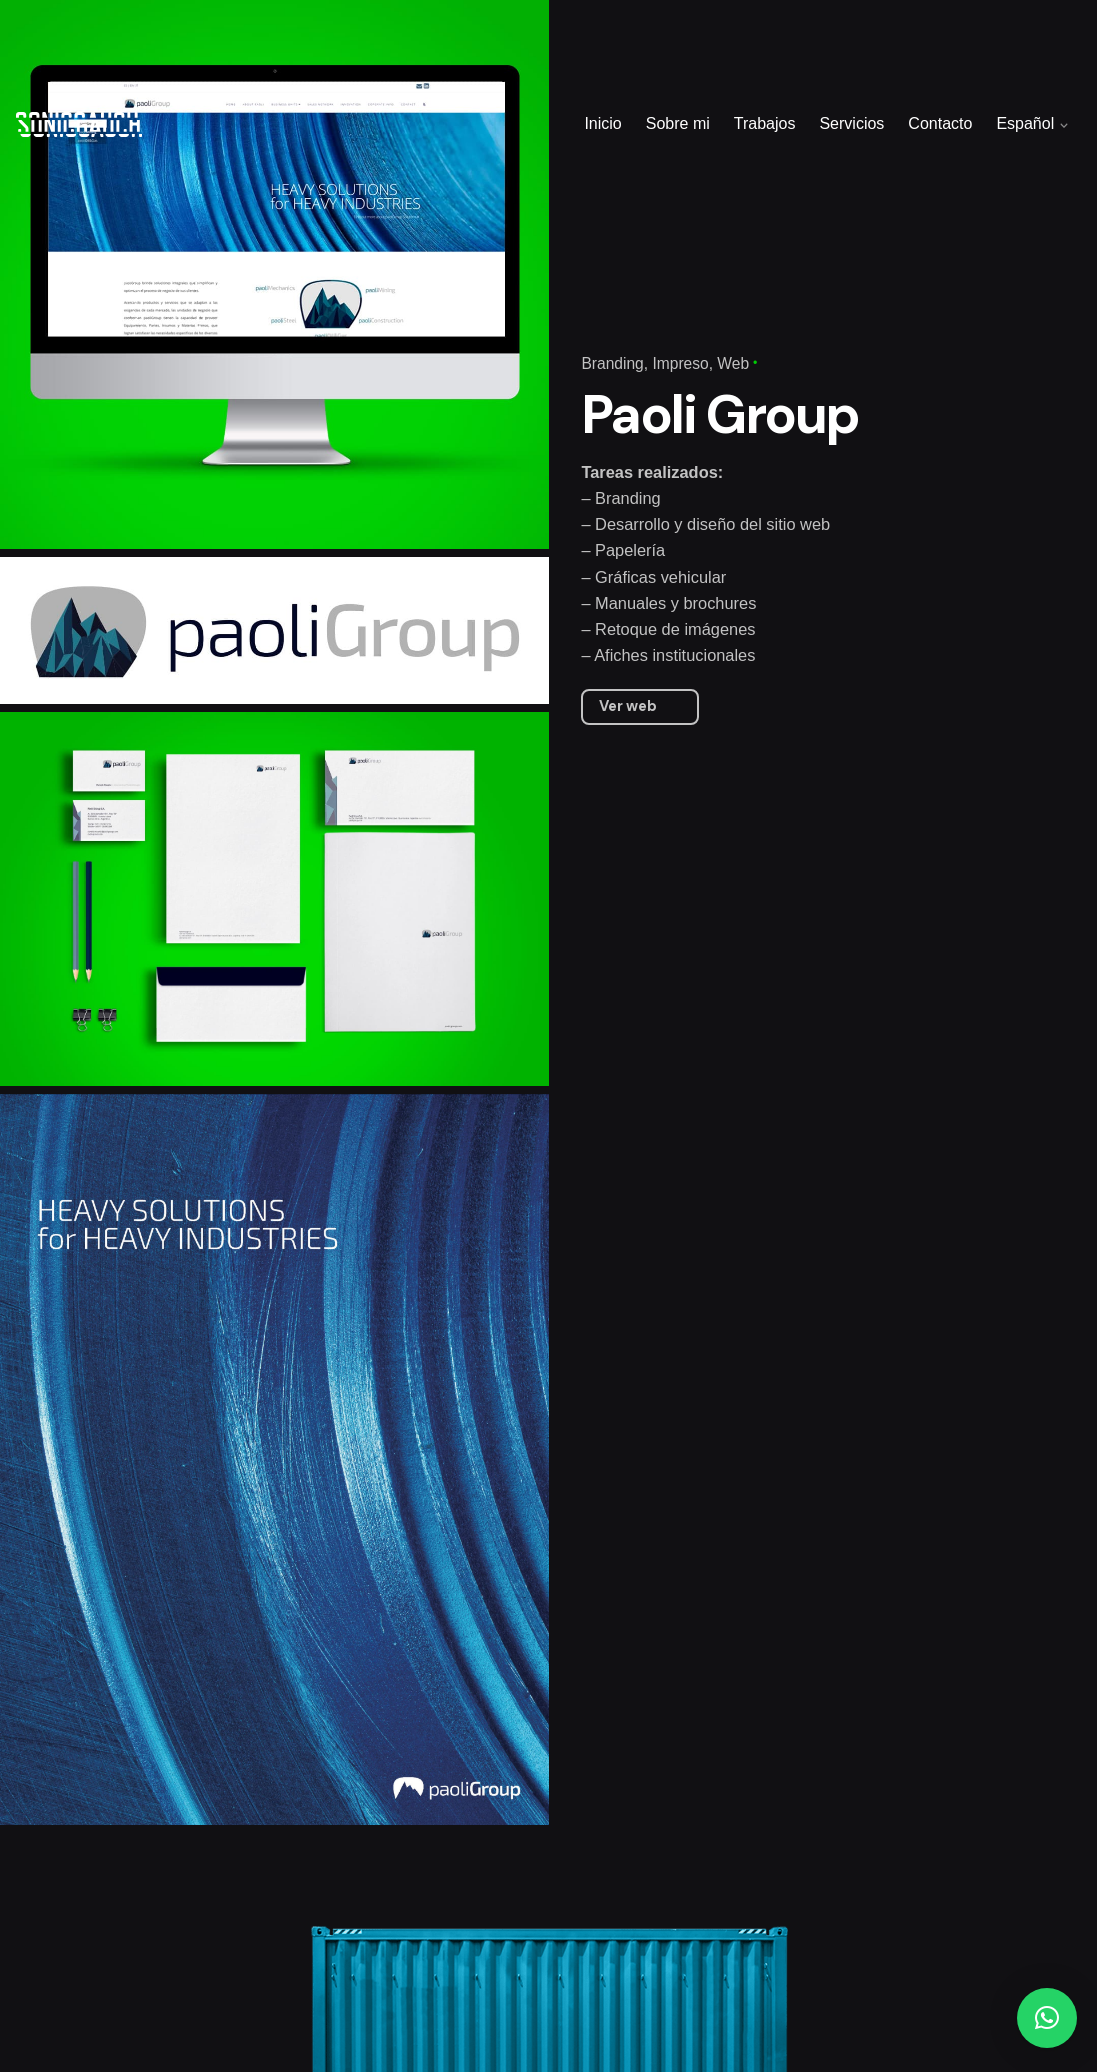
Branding (612, 363)
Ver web (628, 706)
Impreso (680, 363)
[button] (1047, 2018)
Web (733, 363)
